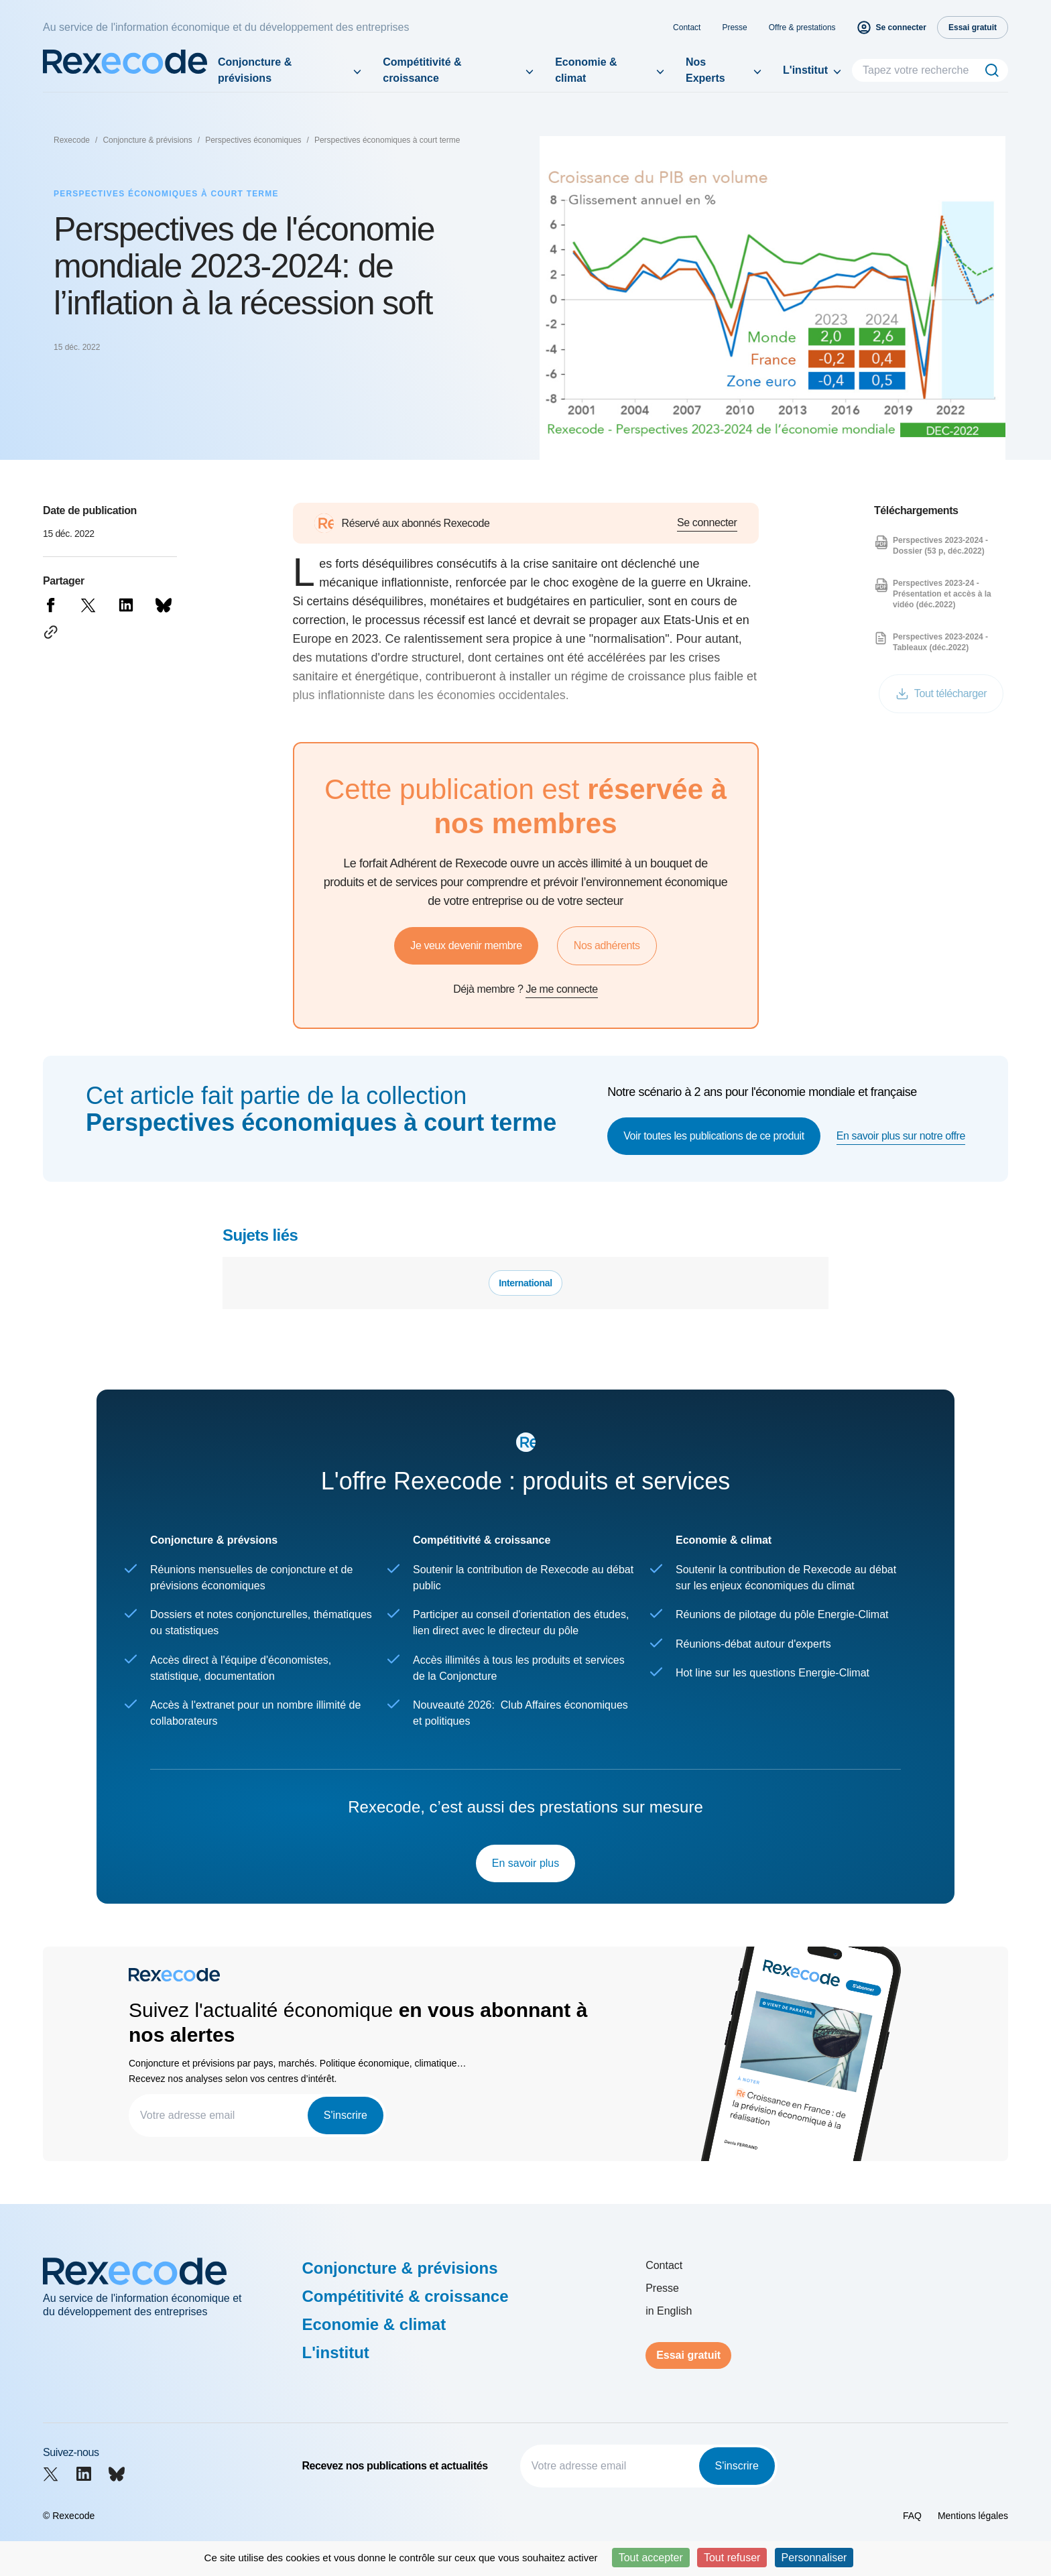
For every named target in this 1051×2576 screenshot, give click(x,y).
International (525, 1283)
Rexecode (72, 140)
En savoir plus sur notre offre (901, 1136)
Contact (686, 27)
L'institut (805, 70)
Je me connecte (561, 989)
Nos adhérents (607, 945)
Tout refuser (732, 2557)
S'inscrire (345, 2115)
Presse (734, 27)
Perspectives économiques (253, 140)
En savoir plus (526, 1863)
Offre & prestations (802, 27)
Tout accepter (651, 2557)
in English (668, 2311)
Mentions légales (973, 2515)
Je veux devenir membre (465, 945)
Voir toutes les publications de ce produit (713, 1136)
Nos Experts (705, 70)
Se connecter (707, 522)
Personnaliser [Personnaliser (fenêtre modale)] (814, 2557)
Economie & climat (586, 70)
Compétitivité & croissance (422, 70)
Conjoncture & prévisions (255, 70)
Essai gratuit (688, 2355)
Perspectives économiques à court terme (387, 140)
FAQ (912, 2515)
